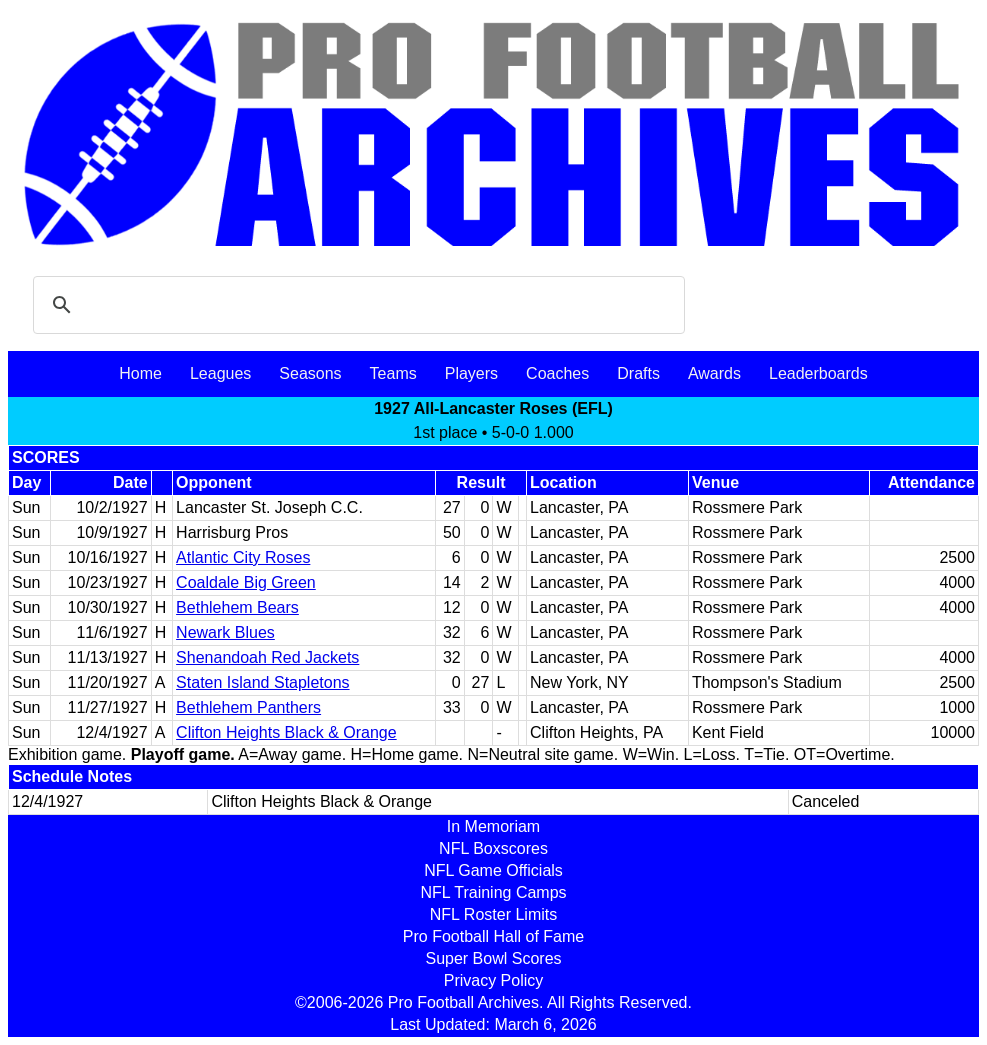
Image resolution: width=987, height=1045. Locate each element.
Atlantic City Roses (243, 557)
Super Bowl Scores (493, 958)
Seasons (310, 373)
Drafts (638, 373)
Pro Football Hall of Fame (493, 936)
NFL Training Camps (493, 892)
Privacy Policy (494, 980)
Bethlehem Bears (237, 607)
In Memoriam (493, 826)
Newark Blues (225, 632)
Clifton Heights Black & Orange (286, 732)
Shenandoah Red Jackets (267, 657)
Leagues (220, 373)
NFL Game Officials (493, 870)
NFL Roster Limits (493, 914)
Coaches (557, 373)
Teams (393, 373)
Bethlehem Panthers (248, 707)
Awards (714, 373)
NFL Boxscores (493, 848)
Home (140, 373)
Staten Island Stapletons (262, 682)
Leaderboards (818, 373)
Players (471, 373)
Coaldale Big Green (246, 582)
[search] (356, 305)
